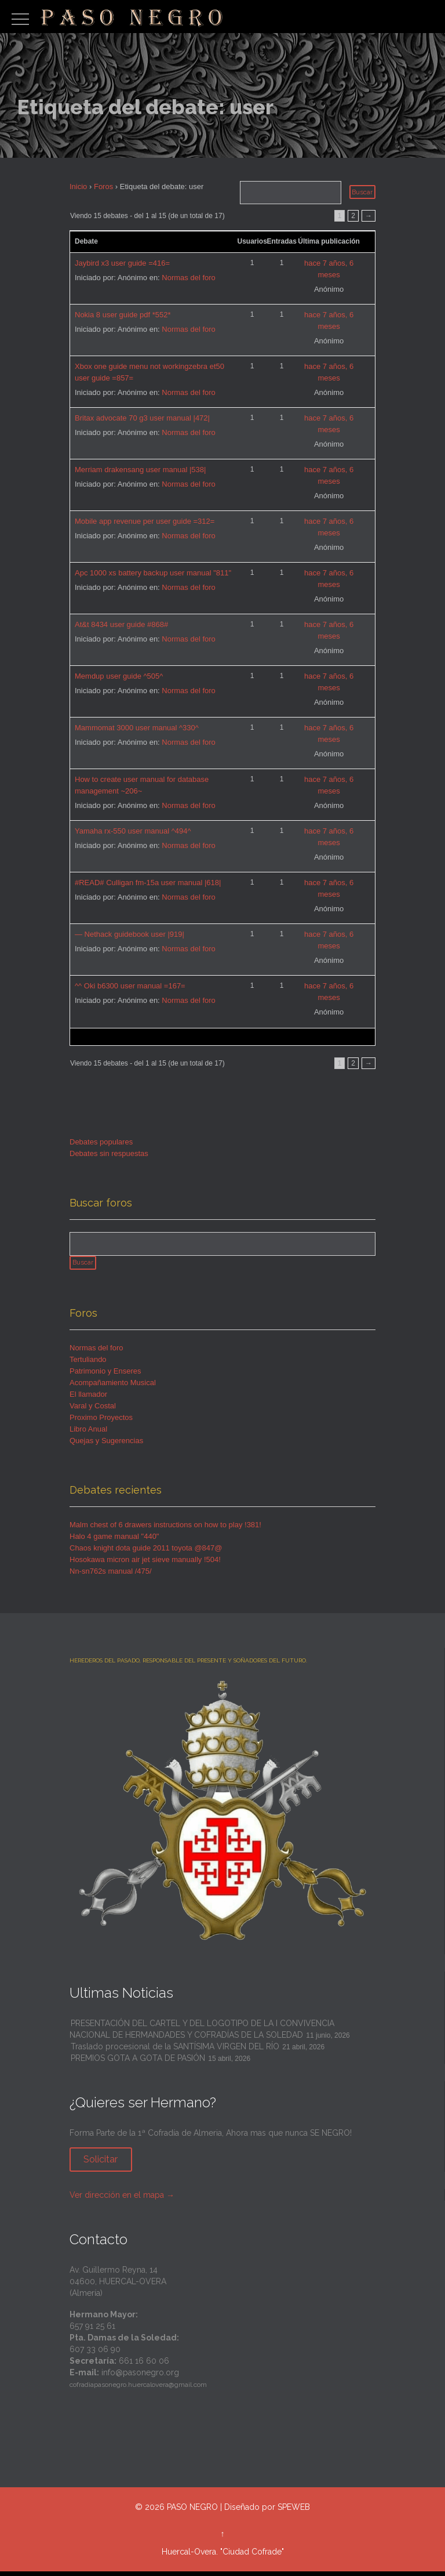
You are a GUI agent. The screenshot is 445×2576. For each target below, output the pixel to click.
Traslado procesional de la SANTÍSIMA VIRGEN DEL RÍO (175, 2051)
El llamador (88, 1398)
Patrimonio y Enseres (105, 1375)
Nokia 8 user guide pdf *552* (123, 314)
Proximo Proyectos (101, 1422)
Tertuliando (88, 1364)
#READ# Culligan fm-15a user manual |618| (148, 882)
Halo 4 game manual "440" (114, 1541)
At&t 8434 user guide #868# (121, 624)
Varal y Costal (93, 1410)
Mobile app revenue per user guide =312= (144, 521)
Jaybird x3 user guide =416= (122, 263)
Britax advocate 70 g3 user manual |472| (142, 418)
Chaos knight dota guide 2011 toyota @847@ (146, 1552)
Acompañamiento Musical (113, 1387)
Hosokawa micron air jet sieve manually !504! (145, 1564)
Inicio (78, 186)
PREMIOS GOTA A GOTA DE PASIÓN (138, 2063)
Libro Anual (88, 1433)
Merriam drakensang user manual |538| (140, 469)
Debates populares (101, 1141)
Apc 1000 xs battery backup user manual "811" (153, 572)
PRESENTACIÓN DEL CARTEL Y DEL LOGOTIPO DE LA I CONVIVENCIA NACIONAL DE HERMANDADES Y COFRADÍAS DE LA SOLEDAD (202, 2034)
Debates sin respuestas (109, 1153)
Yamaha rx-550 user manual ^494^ (133, 831)
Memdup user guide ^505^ (119, 676)
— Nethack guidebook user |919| (129, 934)
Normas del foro (188, 277)
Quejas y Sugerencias (106, 1445)
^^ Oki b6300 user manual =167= (130, 985)
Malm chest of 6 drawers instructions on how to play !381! (165, 1529)
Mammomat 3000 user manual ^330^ (137, 727)
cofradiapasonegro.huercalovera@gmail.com (138, 2390)
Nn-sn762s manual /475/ (111, 1575)
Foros (103, 186)
